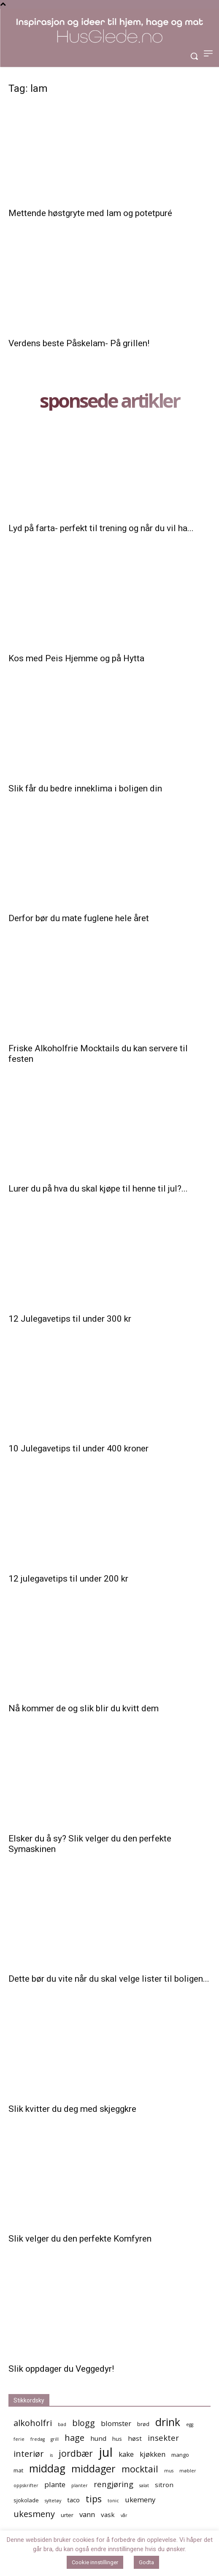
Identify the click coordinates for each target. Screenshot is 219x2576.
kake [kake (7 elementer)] (126, 2454)
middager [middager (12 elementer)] (93, 2468)
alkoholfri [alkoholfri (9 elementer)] (33, 2422)
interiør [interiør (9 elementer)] (29, 2453)
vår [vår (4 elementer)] (124, 2515)
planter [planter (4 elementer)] (79, 2485)
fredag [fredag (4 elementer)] (37, 2439)
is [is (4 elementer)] (51, 2455)
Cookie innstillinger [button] (95, 2562)
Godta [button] (146, 2562)
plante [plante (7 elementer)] (54, 2484)
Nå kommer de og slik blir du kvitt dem (83, 1708)
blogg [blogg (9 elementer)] (83, 2422)
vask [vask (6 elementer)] (108, 2514)
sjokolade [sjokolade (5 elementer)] (26, 2500)
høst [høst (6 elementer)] (135, 2438)
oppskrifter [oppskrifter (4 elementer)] (26, 2485)
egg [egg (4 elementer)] (189, 2424)
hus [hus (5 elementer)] (117, 2438)
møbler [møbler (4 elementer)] (187, 2471)
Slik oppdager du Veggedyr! (61, 2369)
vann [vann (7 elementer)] (87, 2514)
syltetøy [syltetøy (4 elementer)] (53, 2501)
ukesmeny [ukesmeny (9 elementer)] (34, 2513)
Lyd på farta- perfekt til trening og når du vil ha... (101, 528)
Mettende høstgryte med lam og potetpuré (90, 213)
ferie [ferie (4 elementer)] (19, 2439)
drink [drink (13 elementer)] (167, 2422)
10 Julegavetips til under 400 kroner (78, 1448)
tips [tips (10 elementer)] (94, 2498)
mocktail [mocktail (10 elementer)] (140, 2468)
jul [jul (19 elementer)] (106, 2452)
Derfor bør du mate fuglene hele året (78, 918)
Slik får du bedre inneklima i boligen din (85, 788)
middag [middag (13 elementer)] (47, 2468)
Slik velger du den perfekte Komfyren (79, 2239)
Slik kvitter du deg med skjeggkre (72, 2109)
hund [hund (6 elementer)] (98, 2438)
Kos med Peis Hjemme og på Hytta (76, 658)
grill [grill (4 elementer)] (55, 2439)
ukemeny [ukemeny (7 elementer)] (140, 2499)
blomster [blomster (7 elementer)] (116, 2423)
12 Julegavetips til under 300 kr (69, 1319)
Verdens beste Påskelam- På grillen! (78, 343)
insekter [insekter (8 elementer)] (163, 2437)
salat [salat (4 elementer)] (144, 2485)
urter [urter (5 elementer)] (67, 2515)
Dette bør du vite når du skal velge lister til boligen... (108, 1979)
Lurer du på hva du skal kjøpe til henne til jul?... (98, 1189)
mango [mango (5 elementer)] (180, 2454)
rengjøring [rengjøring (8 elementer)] (113, 2484)
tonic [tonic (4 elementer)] (113, 2501)
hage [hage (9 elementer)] (74, 2437)
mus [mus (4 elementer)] (168, 2471)
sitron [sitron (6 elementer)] (164, 2484)
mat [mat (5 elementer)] (18, 2470)
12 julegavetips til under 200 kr (68, 1579)
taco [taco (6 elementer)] (73, 2500)
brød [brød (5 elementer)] (143, 2424)
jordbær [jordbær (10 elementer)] (76, 2453)
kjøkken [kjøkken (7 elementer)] (152, 2454)
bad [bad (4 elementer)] (62, 2424)
